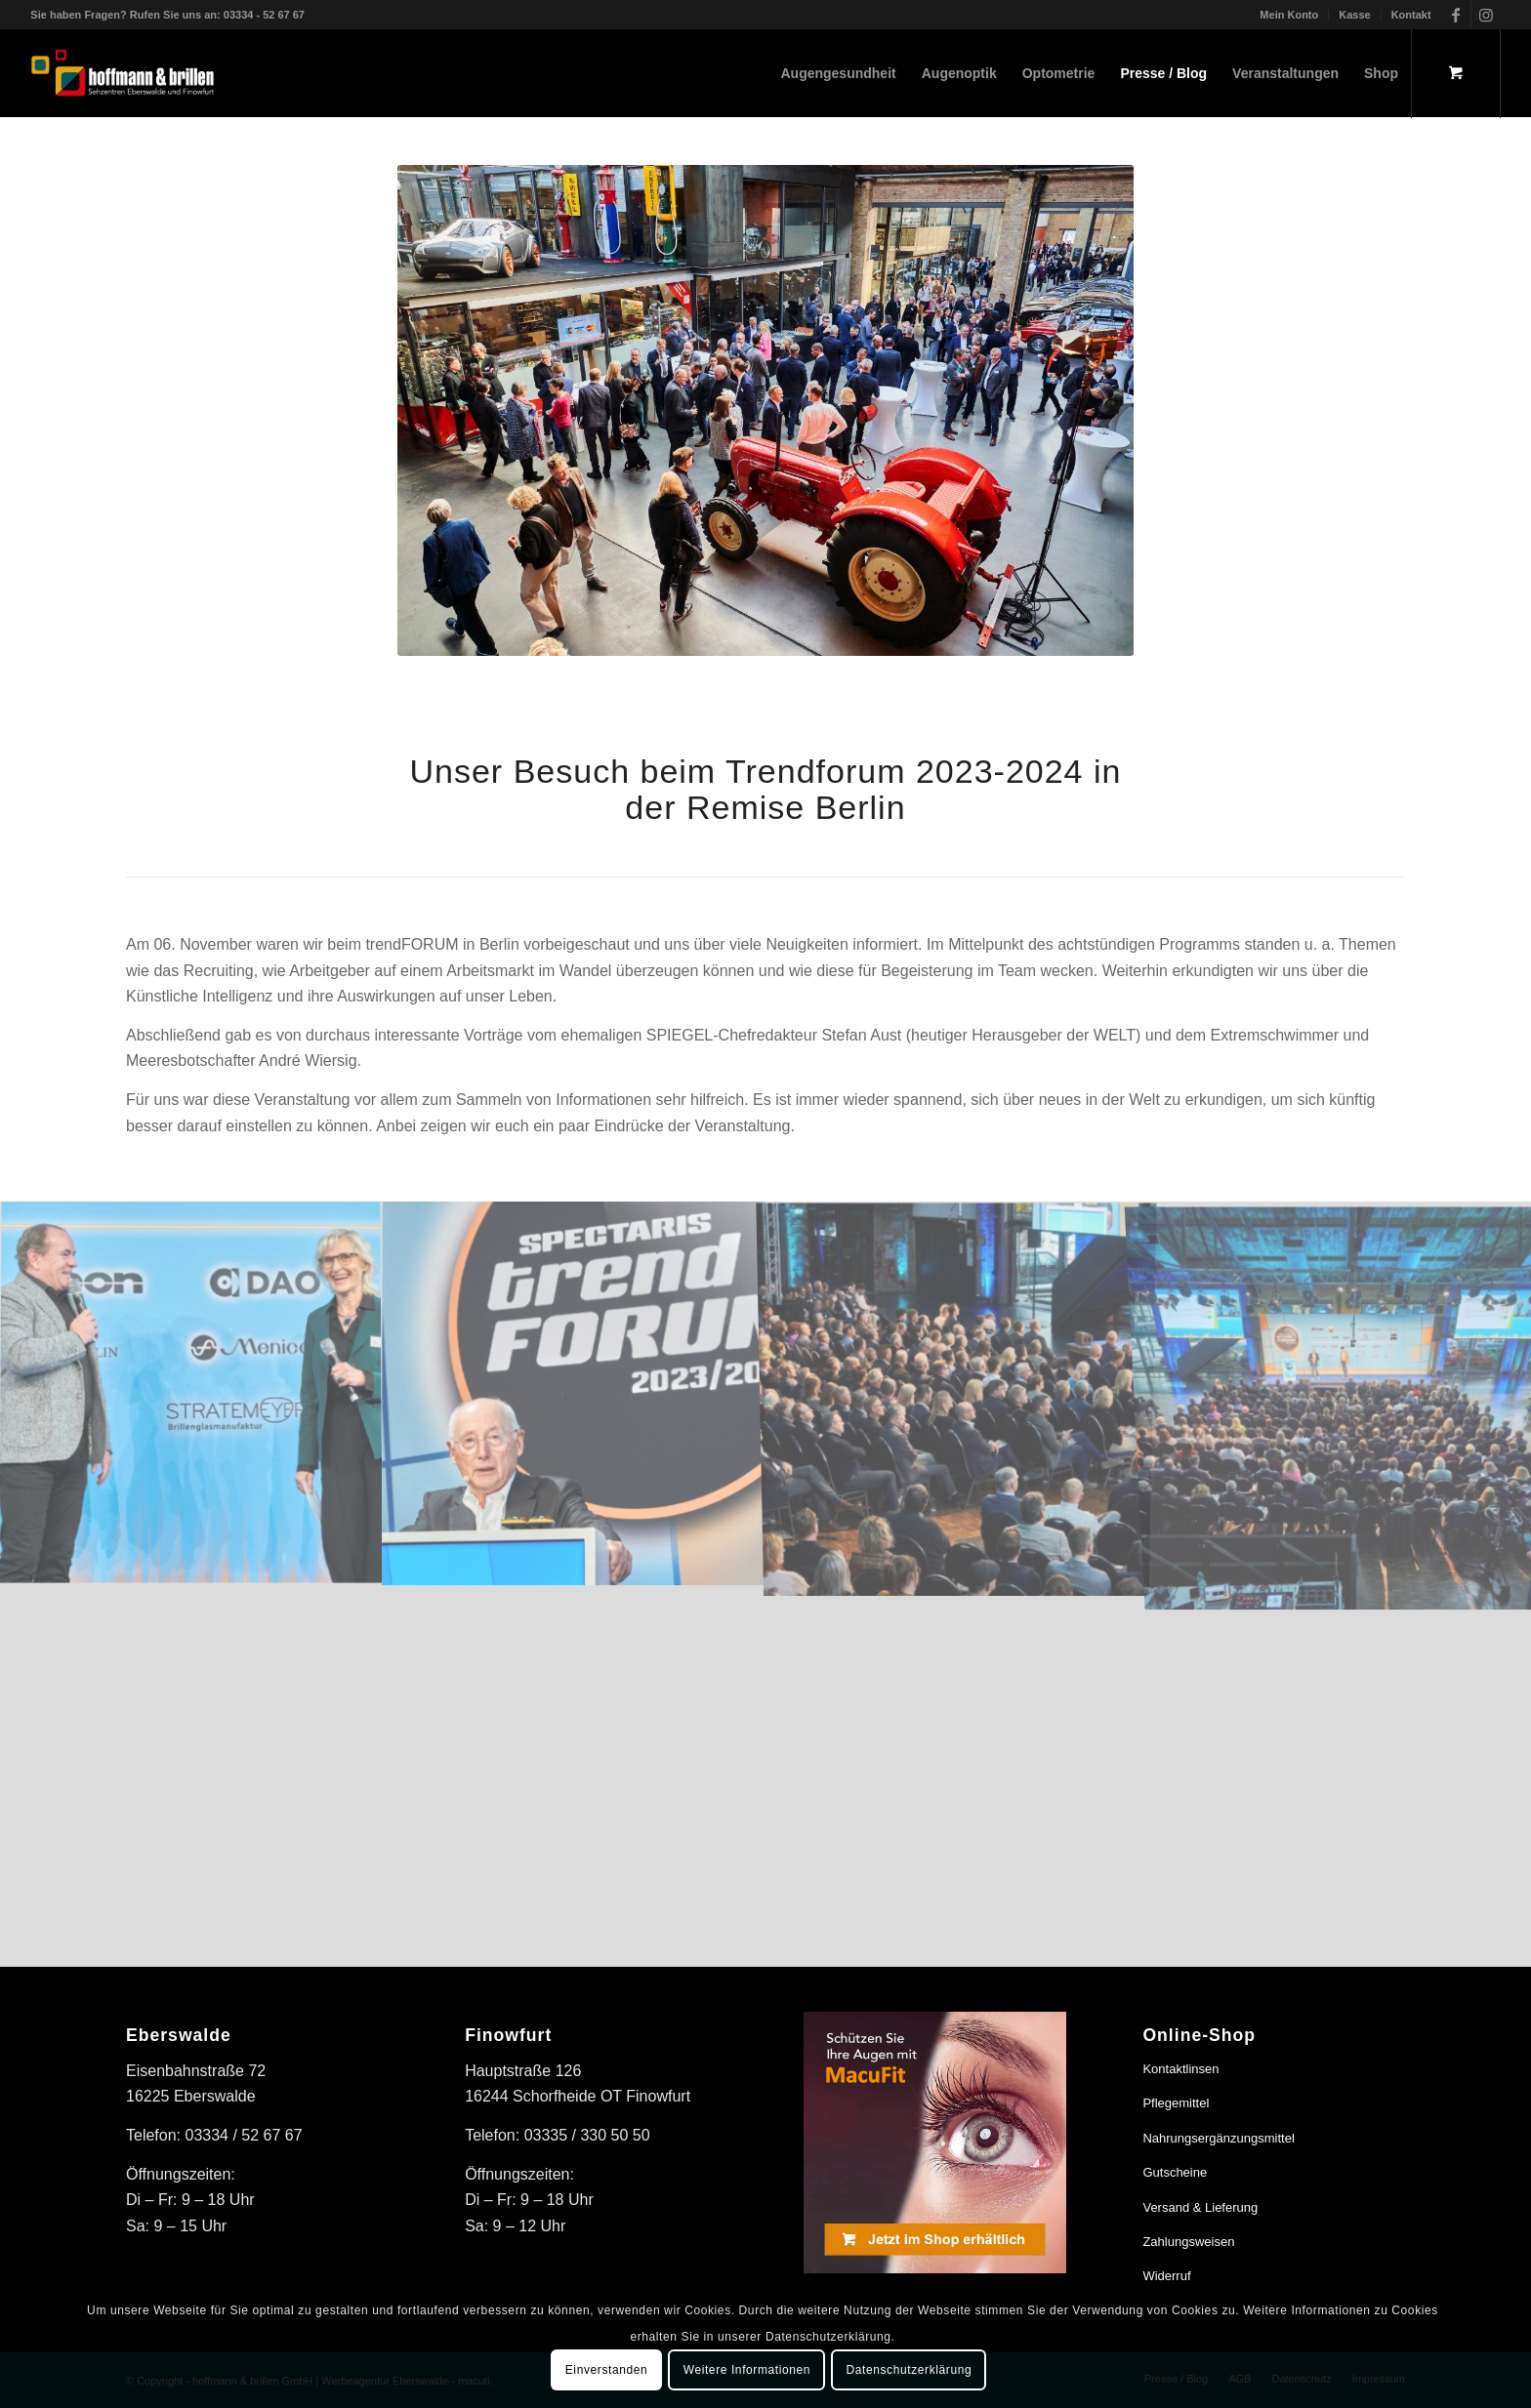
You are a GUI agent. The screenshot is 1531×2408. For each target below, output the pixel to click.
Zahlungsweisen (1188, 2241)
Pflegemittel (1175, 2103)
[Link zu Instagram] (1486, 14)
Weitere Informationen (746, 2370)
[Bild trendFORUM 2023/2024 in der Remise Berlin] (574, 1393)
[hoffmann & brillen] (122, 73)
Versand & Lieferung (1200, 2207)
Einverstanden (606, 2370)
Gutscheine (1174, 2172)
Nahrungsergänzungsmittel (1218, 2138)
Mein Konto (1289, 14)
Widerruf (1166, 2275)
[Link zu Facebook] (1456, 14)
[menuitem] (1289, 15)
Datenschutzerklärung (909, 2370)
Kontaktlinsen (1180, 2068)
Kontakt (1411, 14)
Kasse (1354, 14)
